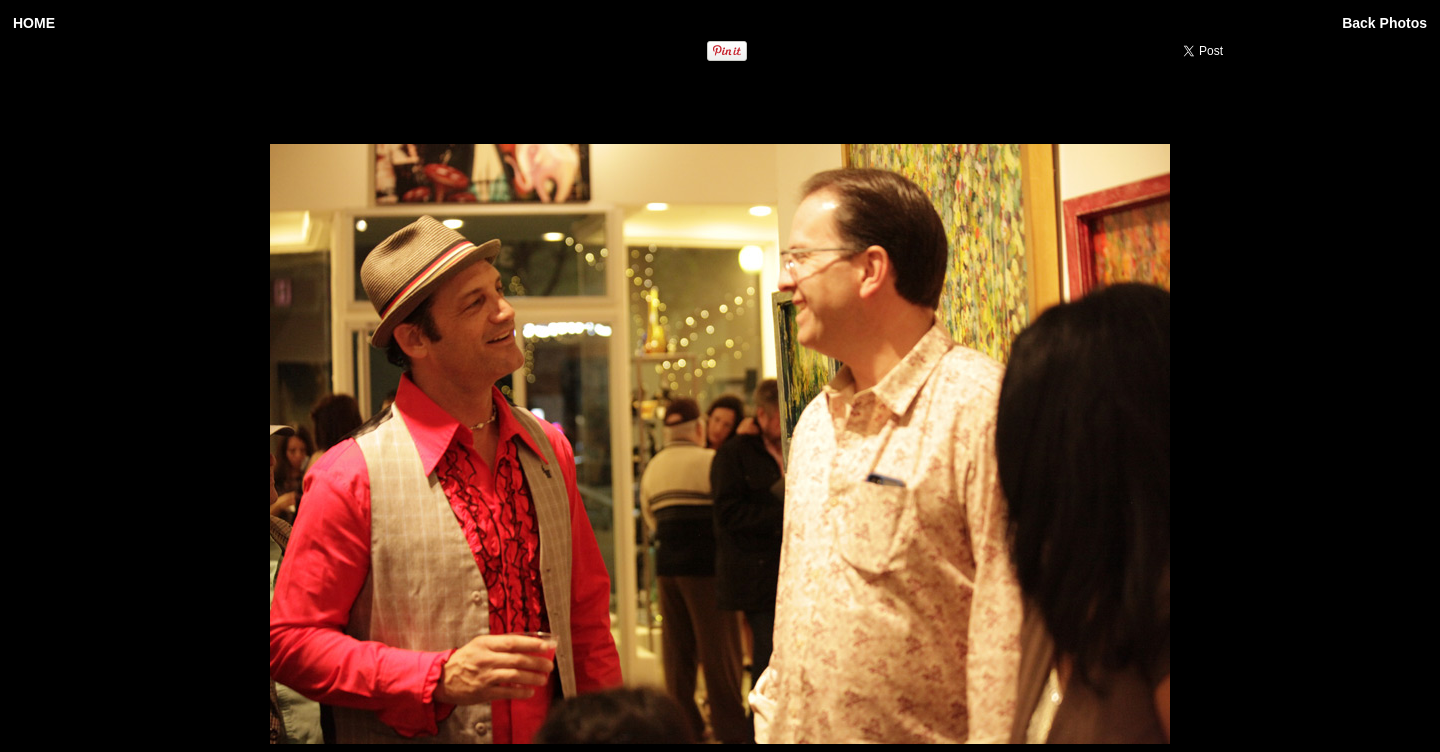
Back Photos (1384, 23)
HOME (34, 23)
